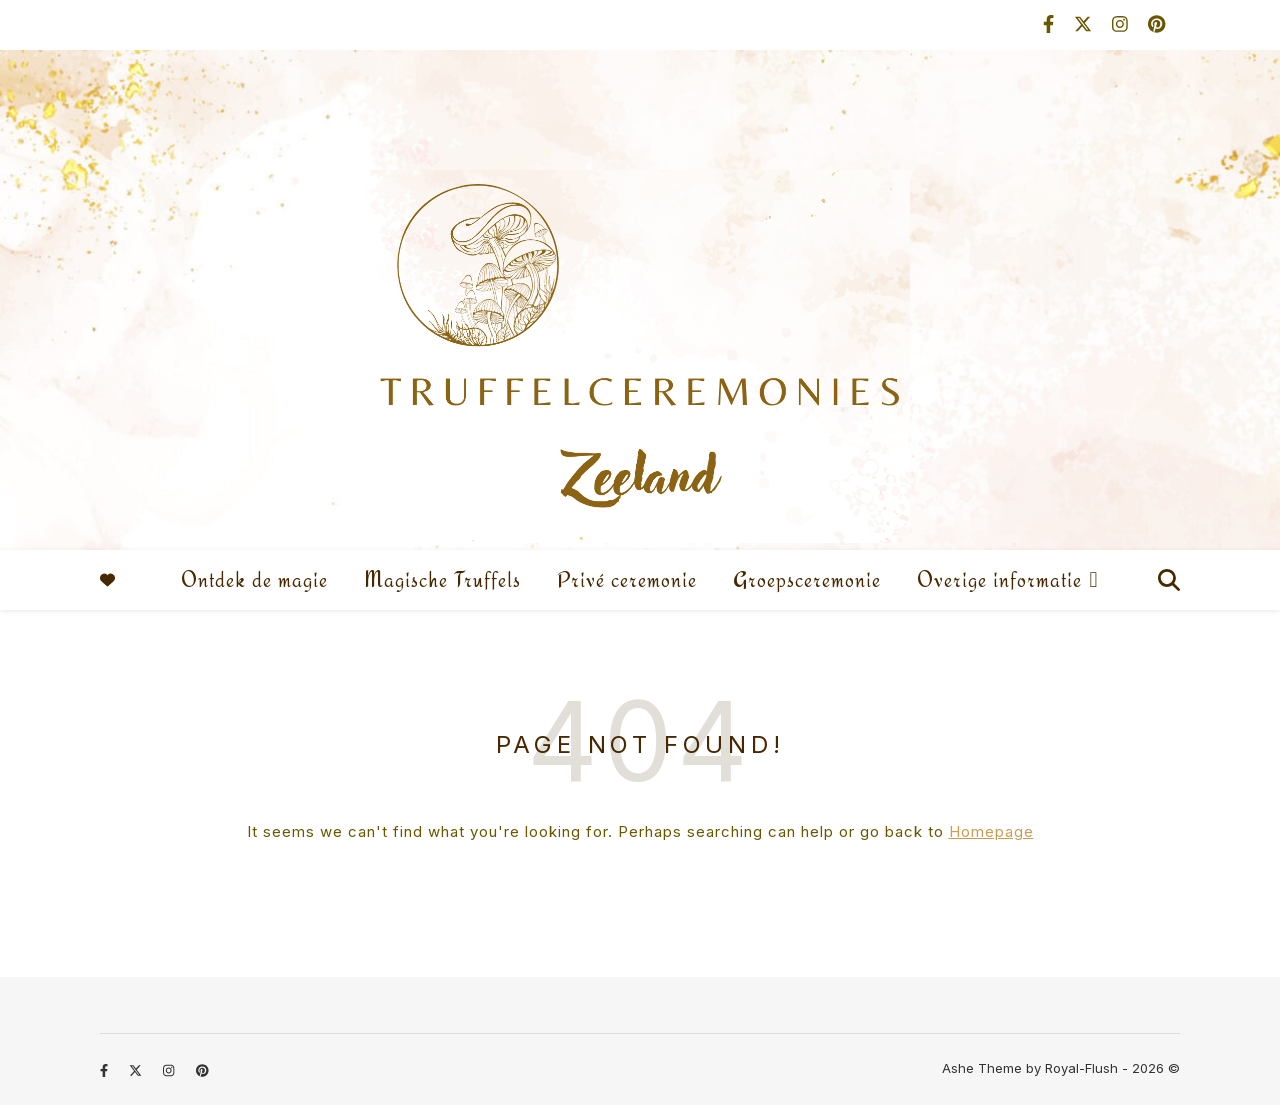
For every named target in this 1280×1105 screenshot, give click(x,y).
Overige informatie (999, 579)
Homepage (991, 831)
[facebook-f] (1051, 24)
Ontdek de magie (254, 579)
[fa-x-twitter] (1085, 24)
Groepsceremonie (807, 579)
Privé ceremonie (627, 579)
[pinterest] (1156, 24)
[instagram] (1122, 24)
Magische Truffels (442, 579)
